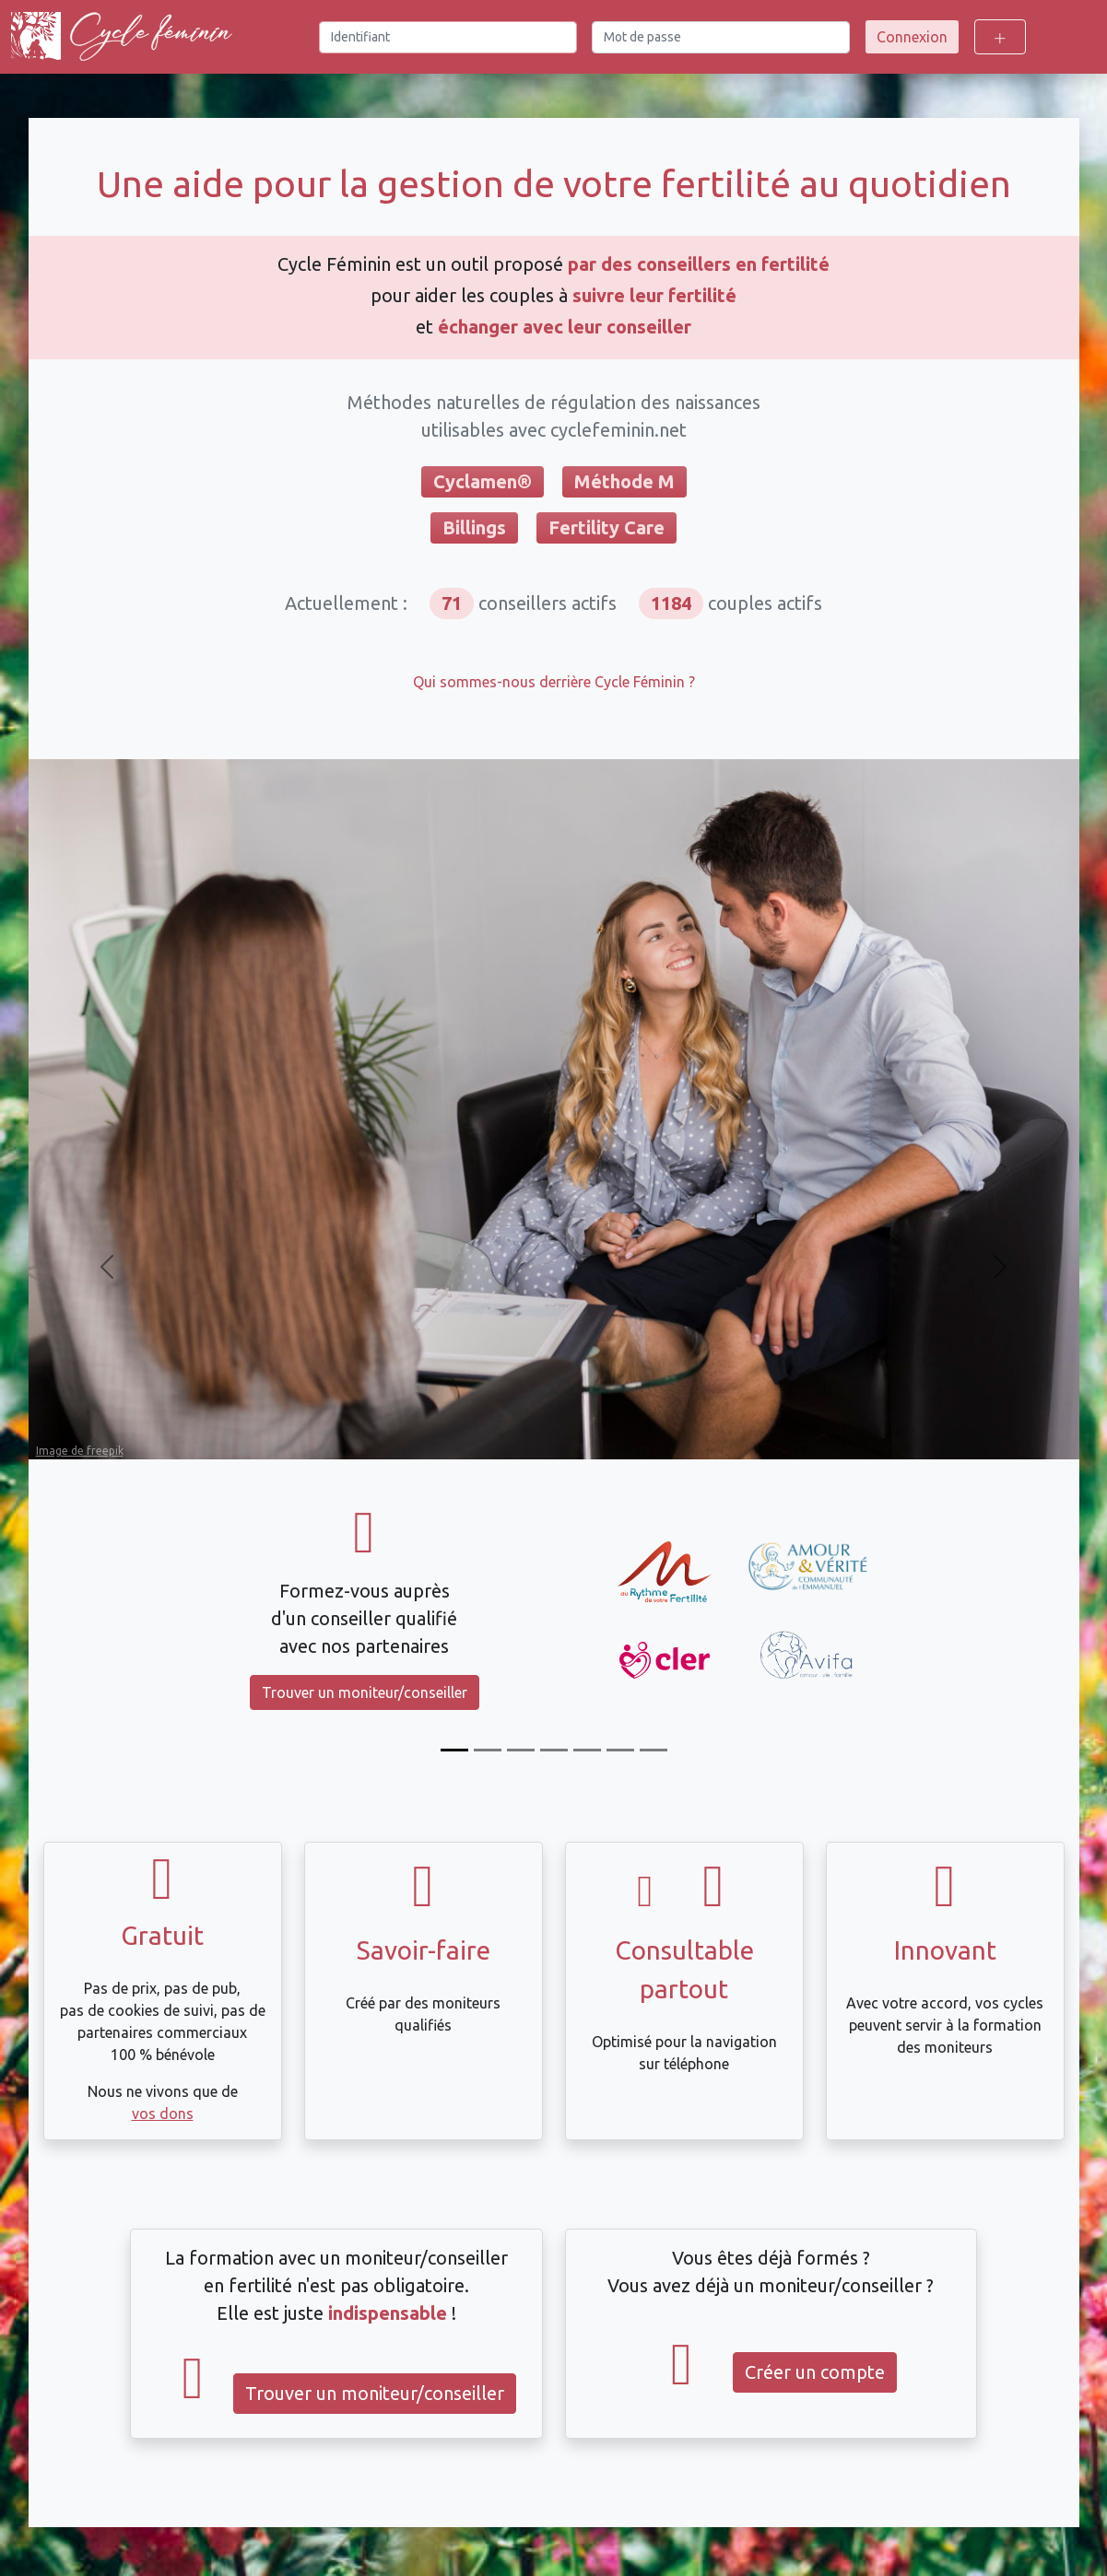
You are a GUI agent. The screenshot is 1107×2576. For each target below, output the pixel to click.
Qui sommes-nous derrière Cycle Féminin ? (554, 681)
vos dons (163, 2113)
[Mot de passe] (721, 37)
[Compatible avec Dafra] (653, 1750)
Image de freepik (80, 1451)
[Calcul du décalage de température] (554, 1750)
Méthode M (624, 481)
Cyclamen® (482, 481)
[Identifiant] (448, 37)
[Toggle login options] (1000, 36)
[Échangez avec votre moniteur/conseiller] (587, 1750)
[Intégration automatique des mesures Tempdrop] (620, 1750)
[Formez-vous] (454, 1750)
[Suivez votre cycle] (487, 1750)
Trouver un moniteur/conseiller (364, 1692)
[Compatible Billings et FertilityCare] (521, 1750)
